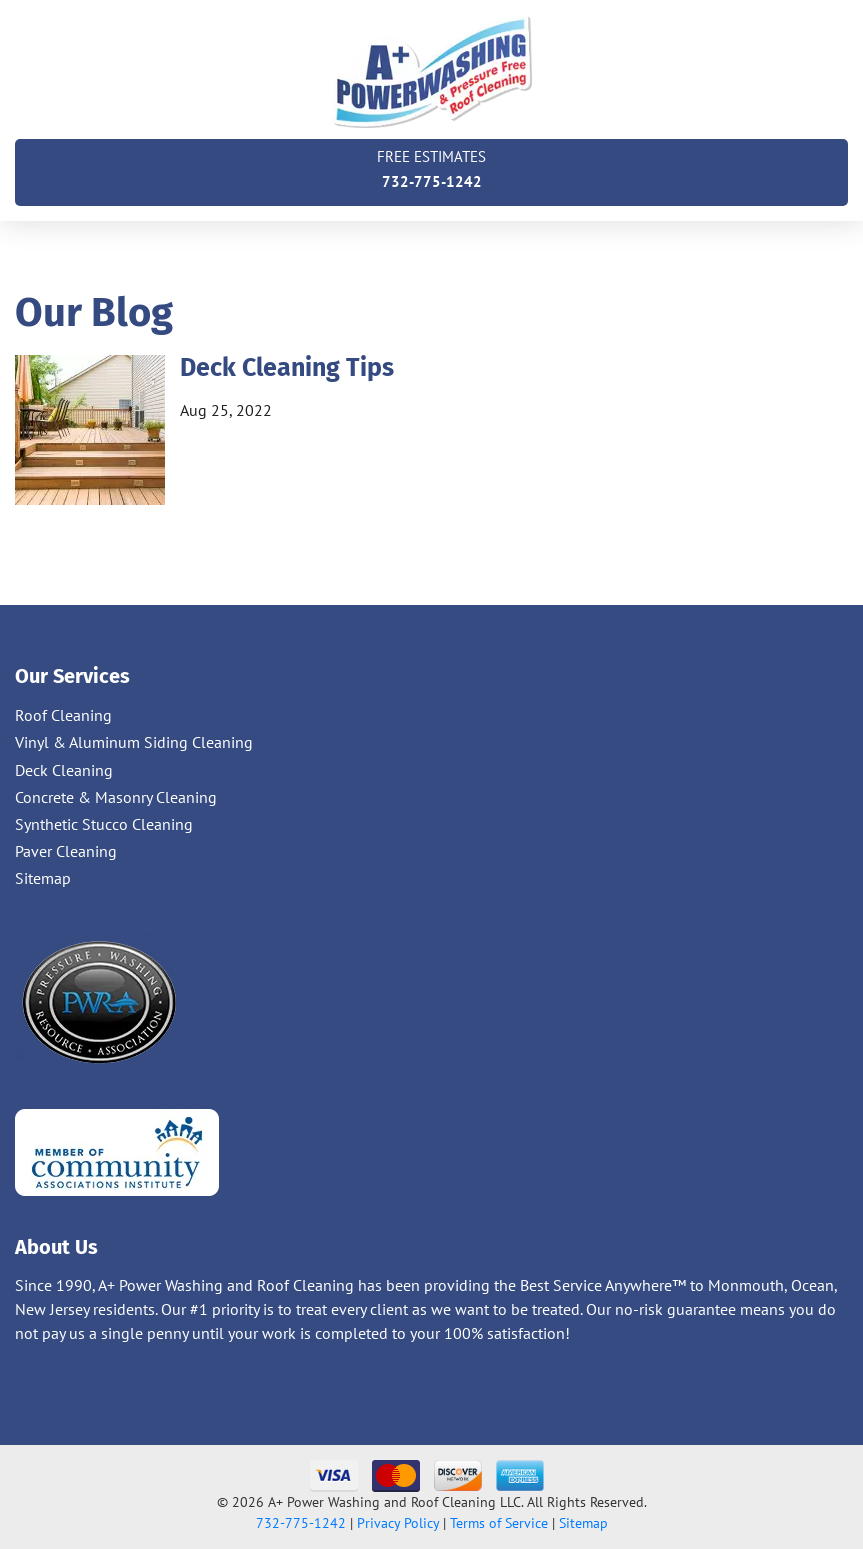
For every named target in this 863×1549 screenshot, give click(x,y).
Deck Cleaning (64, 770)
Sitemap (43, 878)
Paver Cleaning (66, 851)
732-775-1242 (431, 167)
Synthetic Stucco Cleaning (104, 824)
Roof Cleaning (63, 715)
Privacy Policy (398, 1523)
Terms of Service (499, 1523)
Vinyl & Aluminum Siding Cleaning (134, 742)
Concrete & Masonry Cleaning (116, 797)
